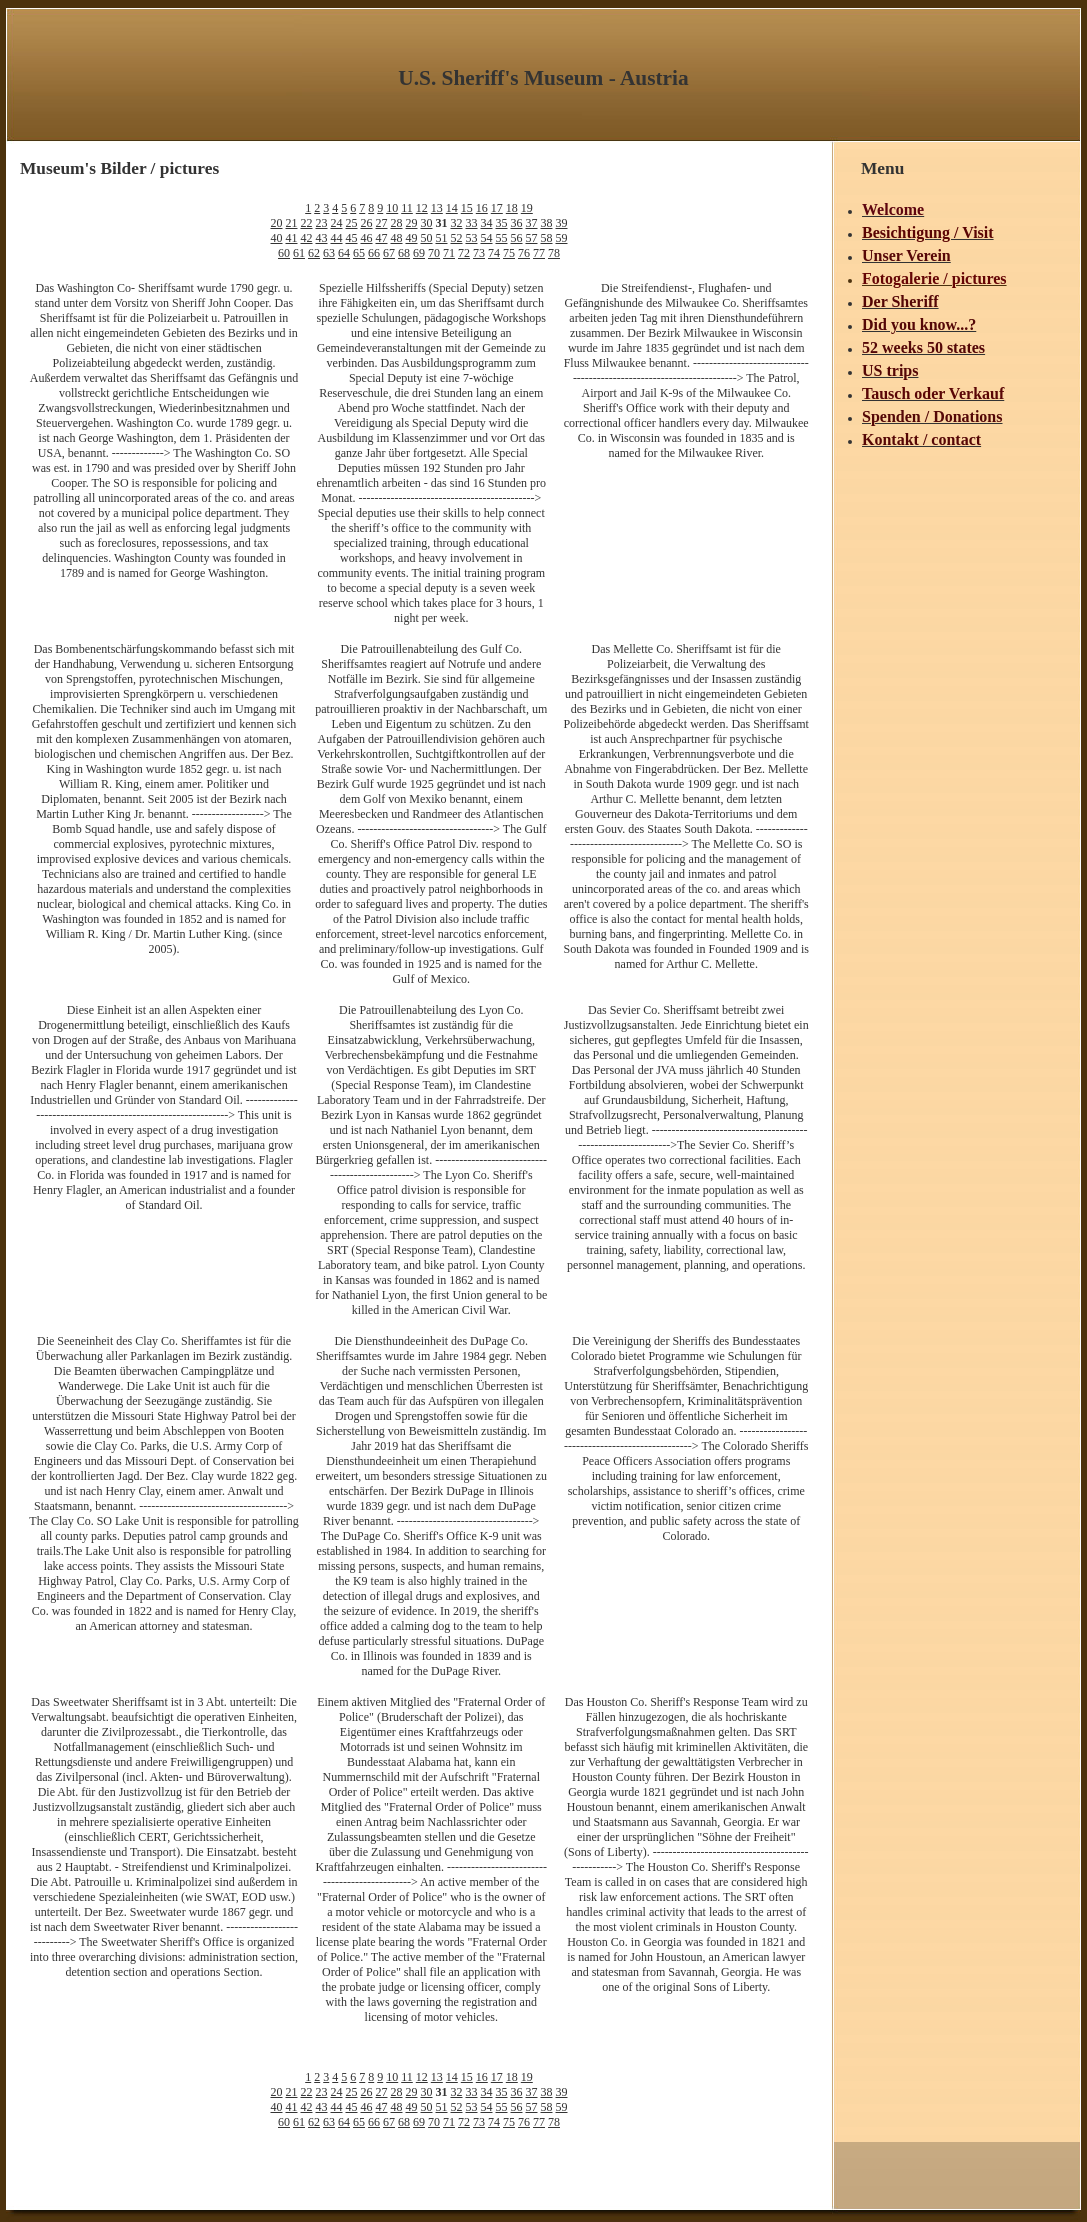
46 (367, 238)
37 (532, 223)
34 (487, 223)
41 (292, 238)
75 (509, 253)
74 (494, 253)
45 (352, 238)
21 (292, 223)
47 (382, 238)
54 (487, 238)
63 (329, 253)
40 (277, 238)
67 (389, 253)
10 (392, 208)
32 (457, 223)
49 (412, 238)
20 (277, 223)
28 (397, 223)
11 (407, 208)
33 (472, 223)
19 (527, 208)
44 (337, 238)
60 (284, 253)
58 (547, 238)
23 (322, 223)
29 (412, 223)
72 (464, 253)
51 (442, 238)
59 (562, 238)
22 (307, 223)
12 (422, 208)
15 (467, 208)
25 (352, 223)
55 (502, 238)
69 (419, 253)
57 (532, 238)
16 (482, 208)
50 (427, 238)
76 (524, 253)
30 (427, 223)
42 (307, 238)
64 (344, 253)
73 (479, 253)
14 (452, 208)
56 (517, 238)
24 (337, 223)
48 (397, 238)
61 (299, 253)
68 (404, 253)
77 (539, 253)
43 (322, 238)
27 (382, 223)
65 (359, 253)
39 (562, 223)
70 (434, 253)
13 (437, 208)
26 (367, 223)
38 (547, 223)
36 (517, 223)
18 (512, 208)
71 (449, 253)
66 (374, 253)
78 (554, 253)
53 (472, 238)
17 (497, 208)
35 (502, 223)
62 (314, 253)
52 (457, 238)
